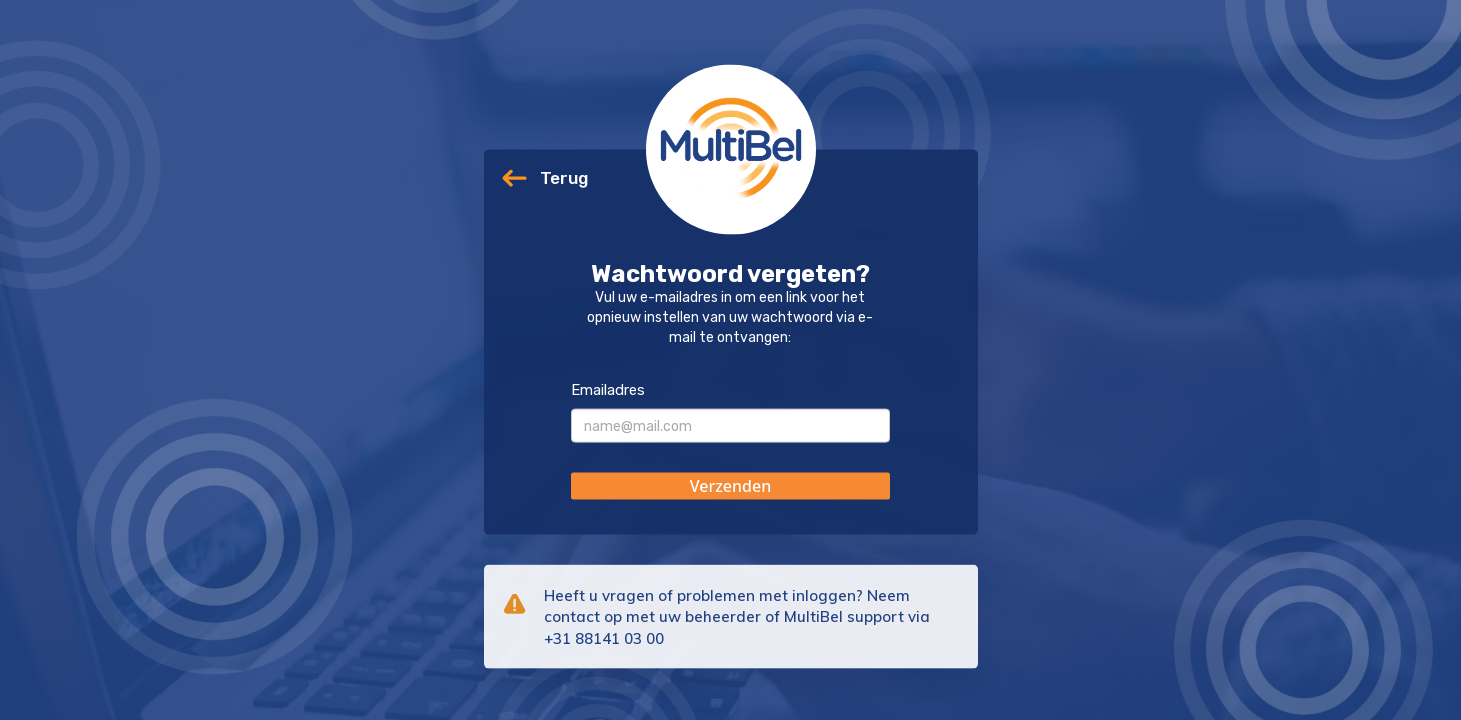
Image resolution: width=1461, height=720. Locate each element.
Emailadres (608, 390)
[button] (730, 486)
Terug (564, 178)
